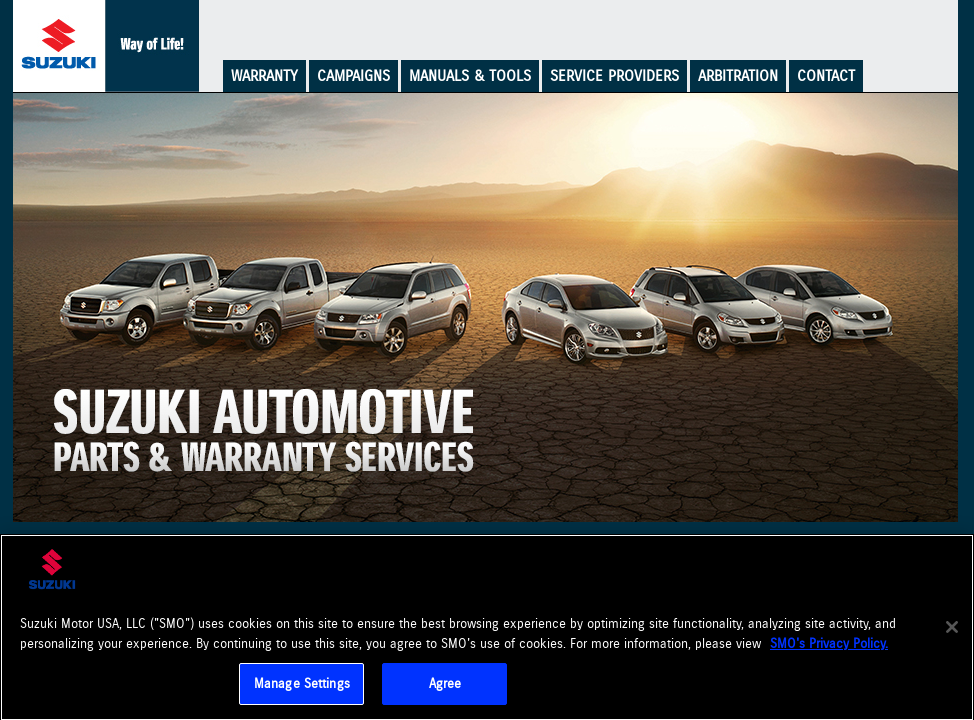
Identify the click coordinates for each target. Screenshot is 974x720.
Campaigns (353, 76)
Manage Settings (302, 685)
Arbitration (738, 76)
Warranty (264, 76)
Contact (826, 76)
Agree (445, 685)
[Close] (952, 630)
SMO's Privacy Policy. (829, 645)
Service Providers (614, 76)
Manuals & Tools (470, 76)
